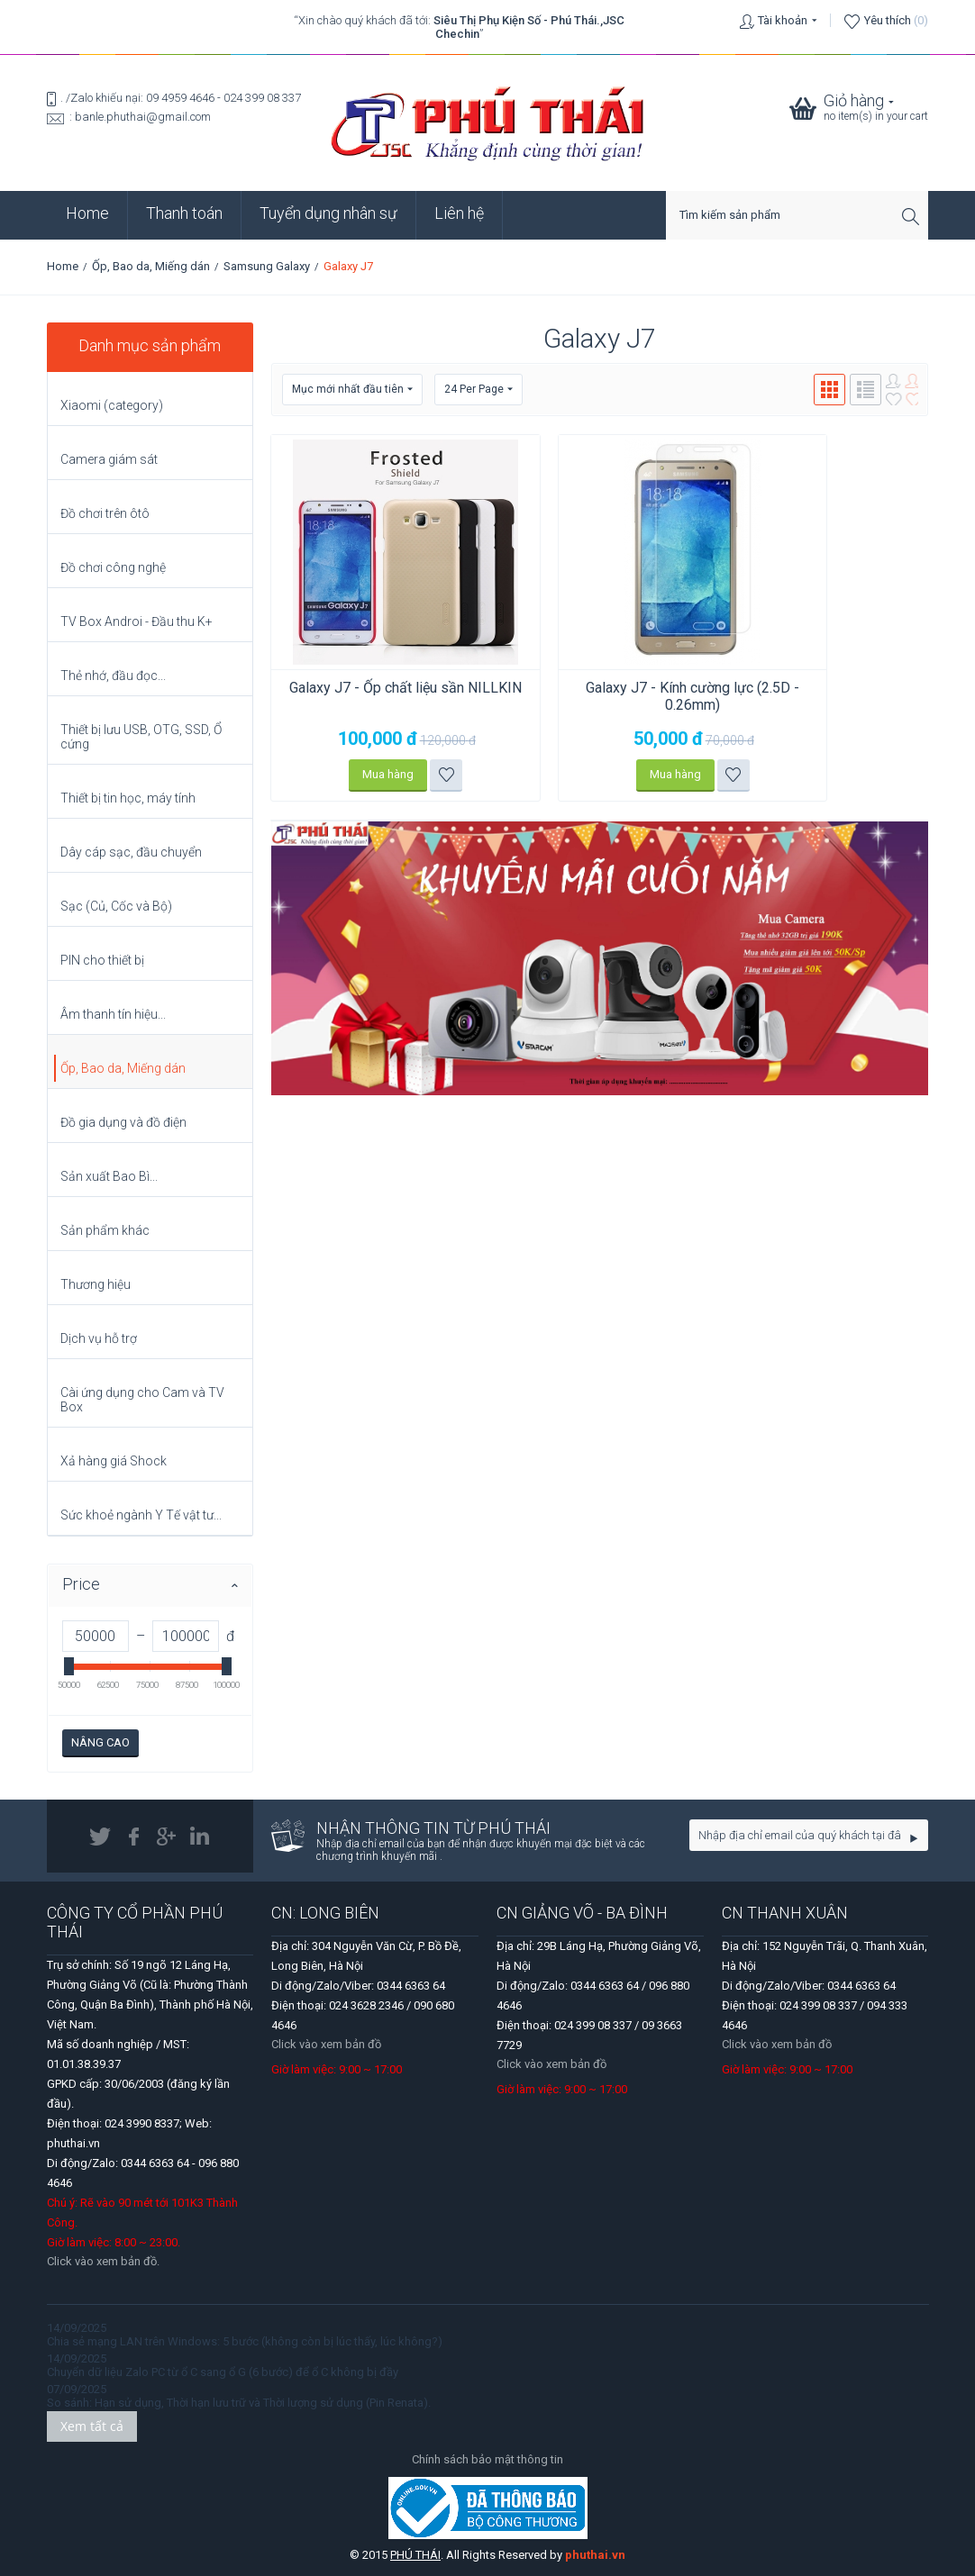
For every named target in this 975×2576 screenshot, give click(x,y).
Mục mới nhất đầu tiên (352, 389)
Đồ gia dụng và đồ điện (123, 1122)
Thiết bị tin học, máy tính (128, 798)
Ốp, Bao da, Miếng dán (151, 266)
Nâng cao (100, 1742)
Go (914, 1838)
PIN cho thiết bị (102, 960)
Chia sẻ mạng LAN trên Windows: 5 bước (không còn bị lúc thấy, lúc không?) (244, 2341)
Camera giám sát (109, 459)
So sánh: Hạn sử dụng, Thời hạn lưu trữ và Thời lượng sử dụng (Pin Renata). (239, 2402)
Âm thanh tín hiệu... (113, 1014)
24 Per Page (478, 389)
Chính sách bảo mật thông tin (487, 2459)
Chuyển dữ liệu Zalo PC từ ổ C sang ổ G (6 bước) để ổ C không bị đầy (222, 2372)
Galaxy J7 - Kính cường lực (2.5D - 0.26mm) (660, 696)
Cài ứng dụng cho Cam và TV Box (142, 1399)
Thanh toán (184, 213)
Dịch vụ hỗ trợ (98, 1338)
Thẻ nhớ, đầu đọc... (113, 675)
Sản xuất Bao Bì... (109, 1176)
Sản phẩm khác (105, 1230)
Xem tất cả (91, 2426)
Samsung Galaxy (266, 266)
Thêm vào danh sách (435, 774)
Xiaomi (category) (111, 405)
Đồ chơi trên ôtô (105, 513)
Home (87, 213)
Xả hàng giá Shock (113, 1461)
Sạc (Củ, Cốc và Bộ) (116, 906)
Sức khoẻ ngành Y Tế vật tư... (141, 1515)
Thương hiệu (95, 1284)
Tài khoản (782, 20)
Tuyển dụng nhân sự (328, 213)
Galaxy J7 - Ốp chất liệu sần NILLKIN (394, 696)
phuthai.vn (595, 2555)
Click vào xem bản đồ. (103, 2261)
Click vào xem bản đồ (326, 2044)
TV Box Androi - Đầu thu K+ (136, 621)
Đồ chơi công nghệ (113, 567)
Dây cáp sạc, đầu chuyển (131, 852)
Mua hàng (377, 774)
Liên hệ (459, 213)
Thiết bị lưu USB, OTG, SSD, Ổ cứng (141, 736)
